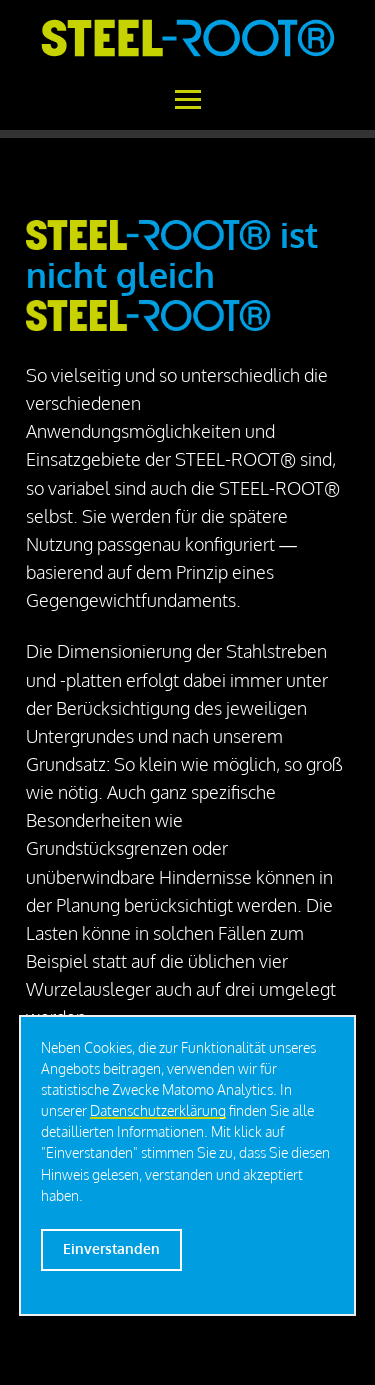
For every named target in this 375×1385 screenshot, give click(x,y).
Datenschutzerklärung (158, 1110)
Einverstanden (111, 1248)
